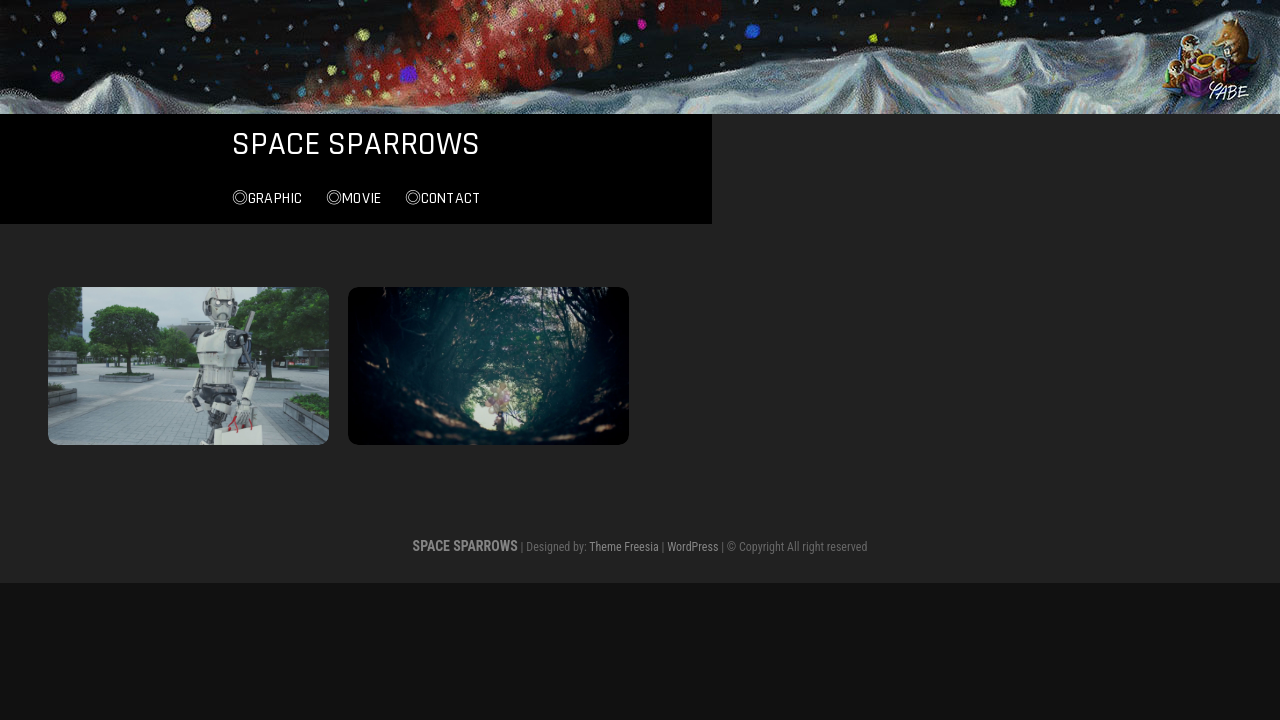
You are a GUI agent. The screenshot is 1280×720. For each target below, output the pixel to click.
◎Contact (727, 202)
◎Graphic (551, 202)
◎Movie (637, 202)
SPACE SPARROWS (640, 146)
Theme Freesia (623, 548)
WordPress (692, 548)
